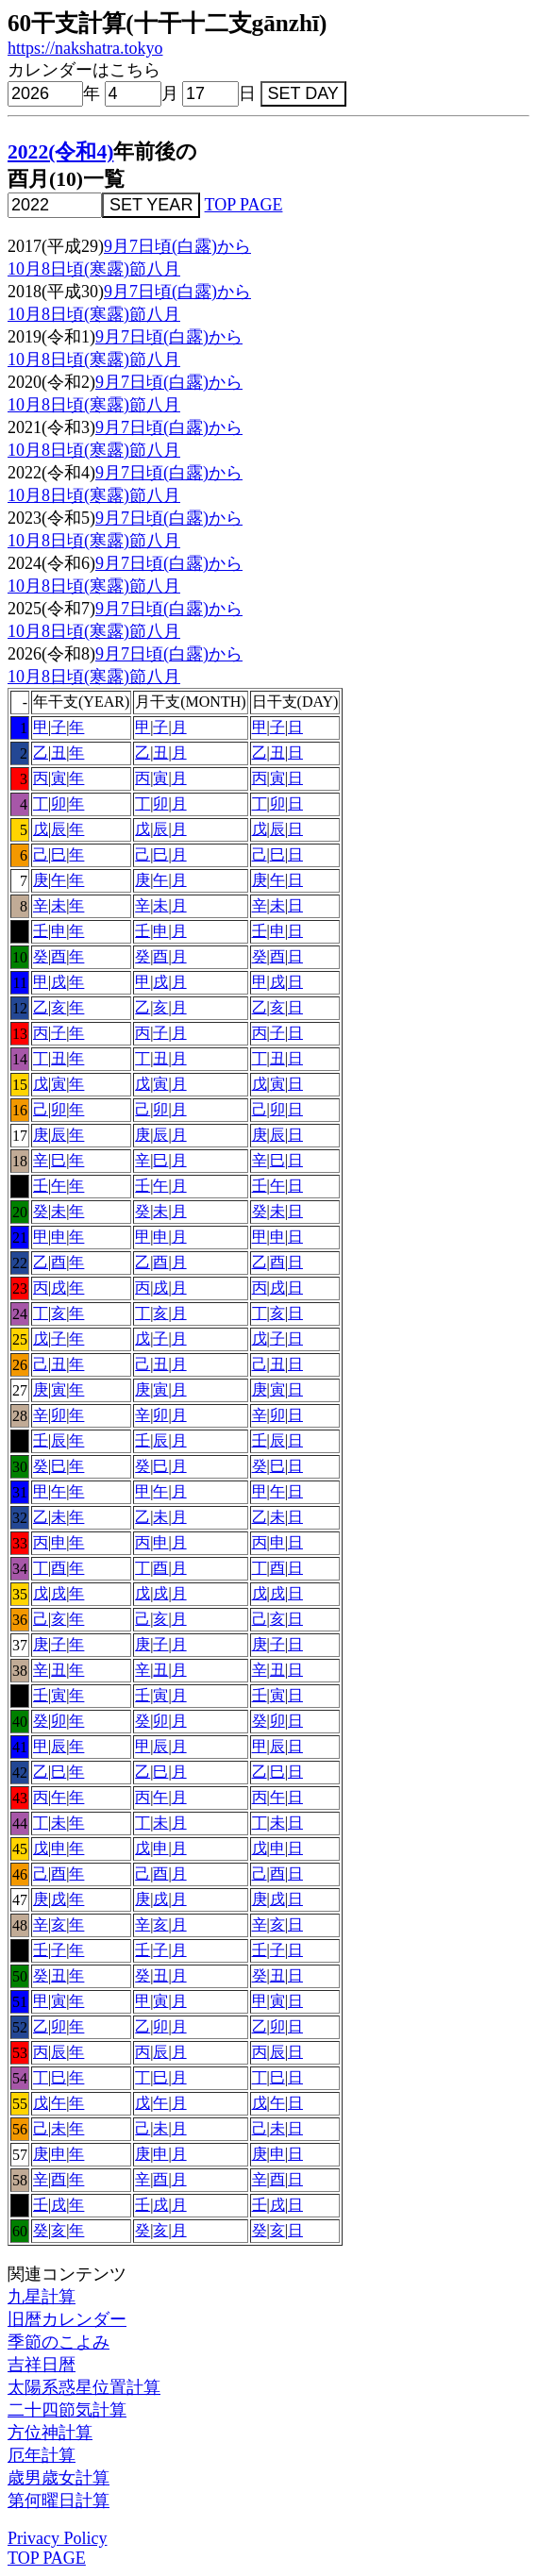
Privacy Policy (58, 2538)
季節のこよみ (58, 2342)
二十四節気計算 (67, 2409)
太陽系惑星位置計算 (84, 2387)
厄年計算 (42, 2455)
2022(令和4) (60, 152)
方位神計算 (50, 2432)
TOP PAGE (244, 204)
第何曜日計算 (58, 2500)
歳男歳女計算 (58, 2477)
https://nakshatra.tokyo (85, 48)
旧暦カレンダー (67, 2319)
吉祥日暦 (42, 2364)
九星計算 (42, 2296)
